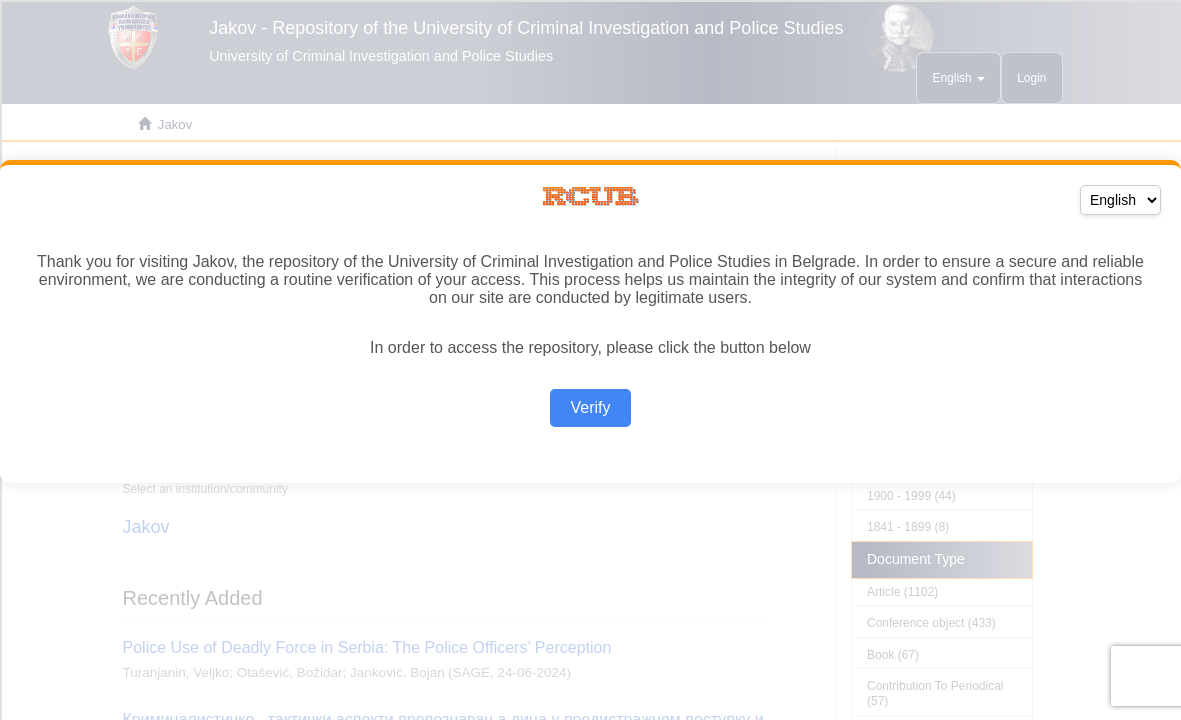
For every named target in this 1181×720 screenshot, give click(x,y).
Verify (590, 407)
